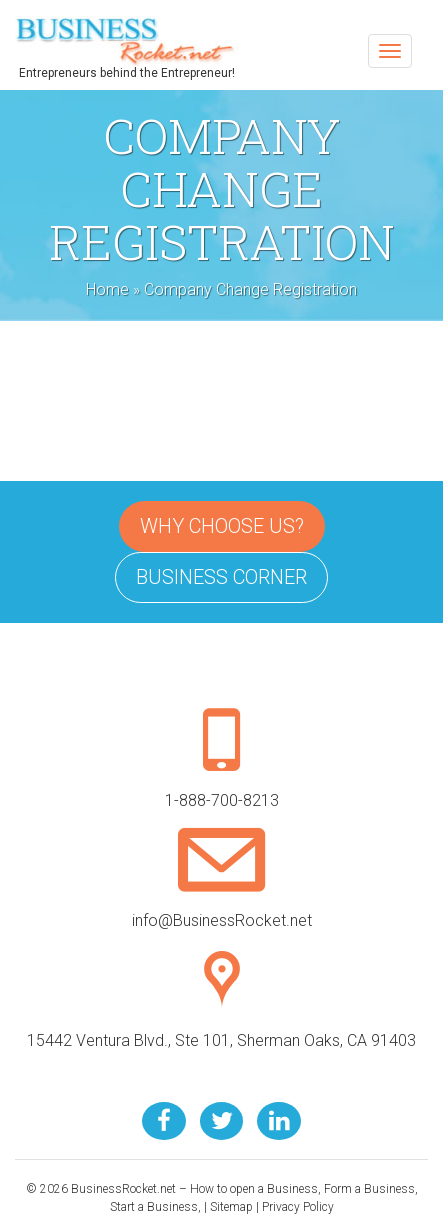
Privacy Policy (298, 1207)
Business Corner (221, 577)
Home (107, 289)
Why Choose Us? (222, 526)
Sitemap (231, 1207)
